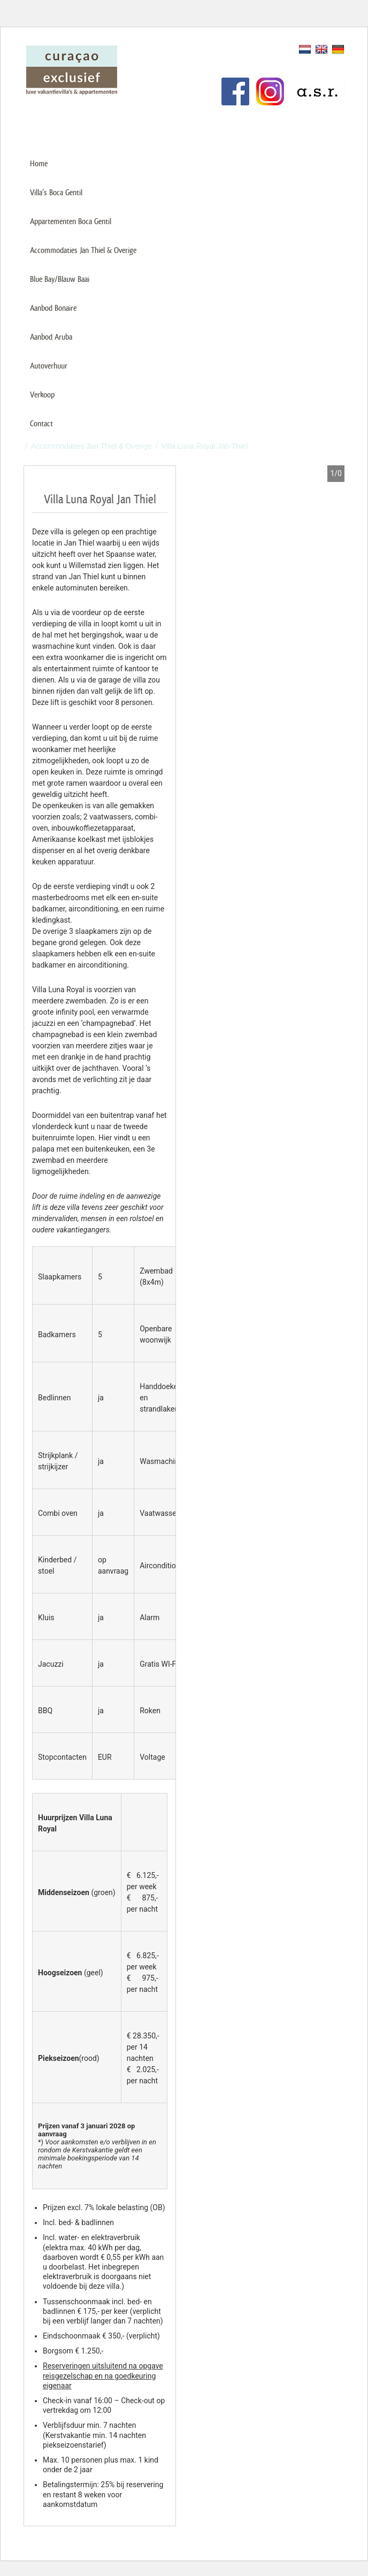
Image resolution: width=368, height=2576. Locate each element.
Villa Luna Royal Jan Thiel (205, 446)
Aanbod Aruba (51, 337)
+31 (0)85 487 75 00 (299, 127)
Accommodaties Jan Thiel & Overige (83, 250)
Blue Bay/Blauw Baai (59, 279)
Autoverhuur (48, 366)
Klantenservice (160, 66)
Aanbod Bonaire (53, 308)
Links (145, 84)
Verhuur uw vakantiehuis (177, 48)
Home (39, 163)
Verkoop (42, 394)
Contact (41, 423)
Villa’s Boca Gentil (56, 192)
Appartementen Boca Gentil (70, 221)
